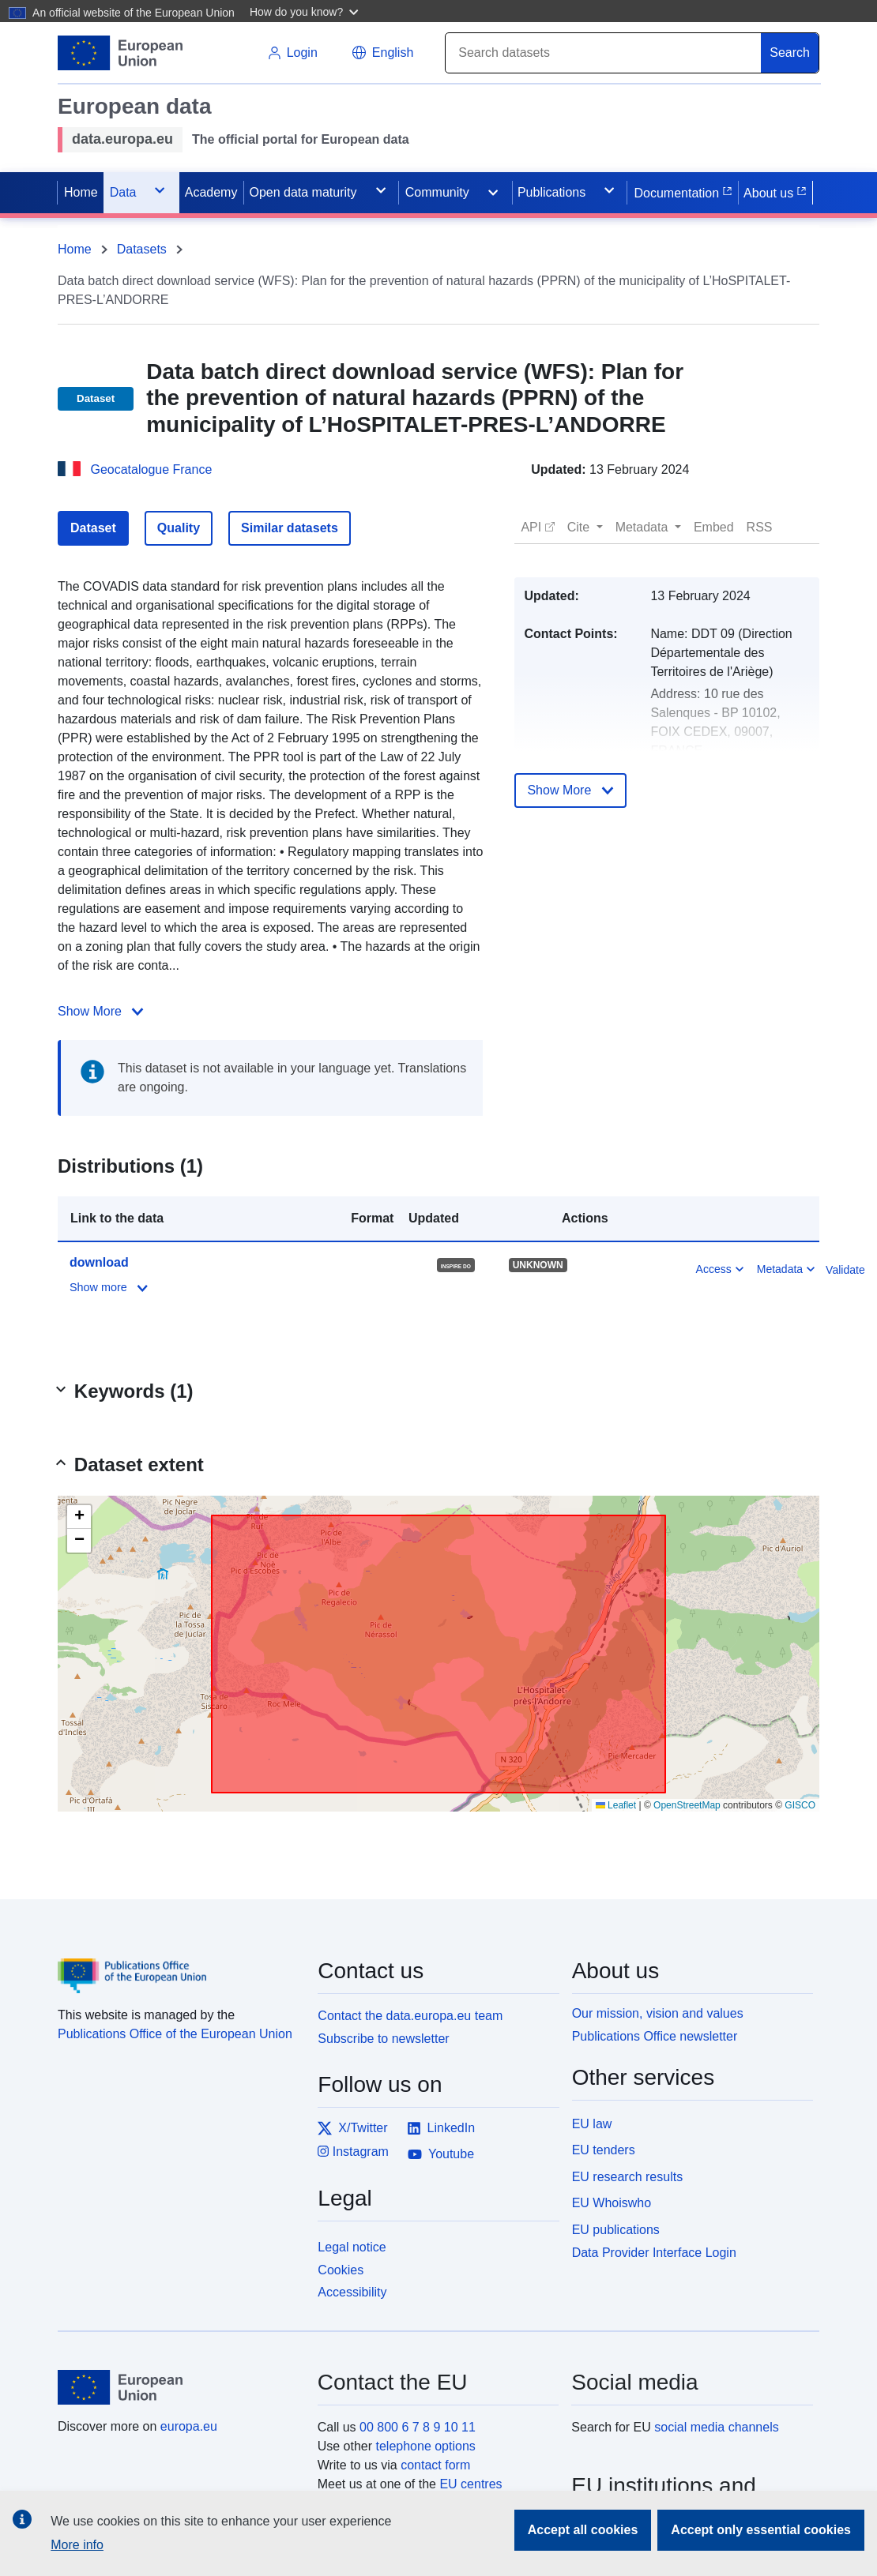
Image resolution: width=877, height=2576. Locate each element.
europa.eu (188, 2426)
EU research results (627, 2177)
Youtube (441, 2154)
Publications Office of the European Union (175, 2034)
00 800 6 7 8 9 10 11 (417, 2427)
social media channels (716, 2427)
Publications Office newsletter (655, 2036)
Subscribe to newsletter (383, 2038)
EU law (592, 2124)
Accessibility (352, 2292)
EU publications (616, 2229)
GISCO (800, 1805)
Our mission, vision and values (657, 2013)
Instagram (353, 2151)
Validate (845, 1270)
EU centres (470, 2484)
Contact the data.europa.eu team (410, 2015)
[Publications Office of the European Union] (178, 1964)
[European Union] (178, 2387)
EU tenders (603, 2150)
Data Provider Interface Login (654, 2252)
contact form (435, 2465)
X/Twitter (352, 2128)
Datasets (142, 249)
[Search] (604, 53)
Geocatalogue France (151, 469)
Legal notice (352, 2247)
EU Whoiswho (611, 2203)
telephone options (425, 2446)
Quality (178, 528)
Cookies (340, 2270)
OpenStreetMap (687, 1805)
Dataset (93, 528)
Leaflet (616, 1805)
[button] (306, 11)
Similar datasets (289, 528)
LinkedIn (441, 2128)
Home (75, 249)
